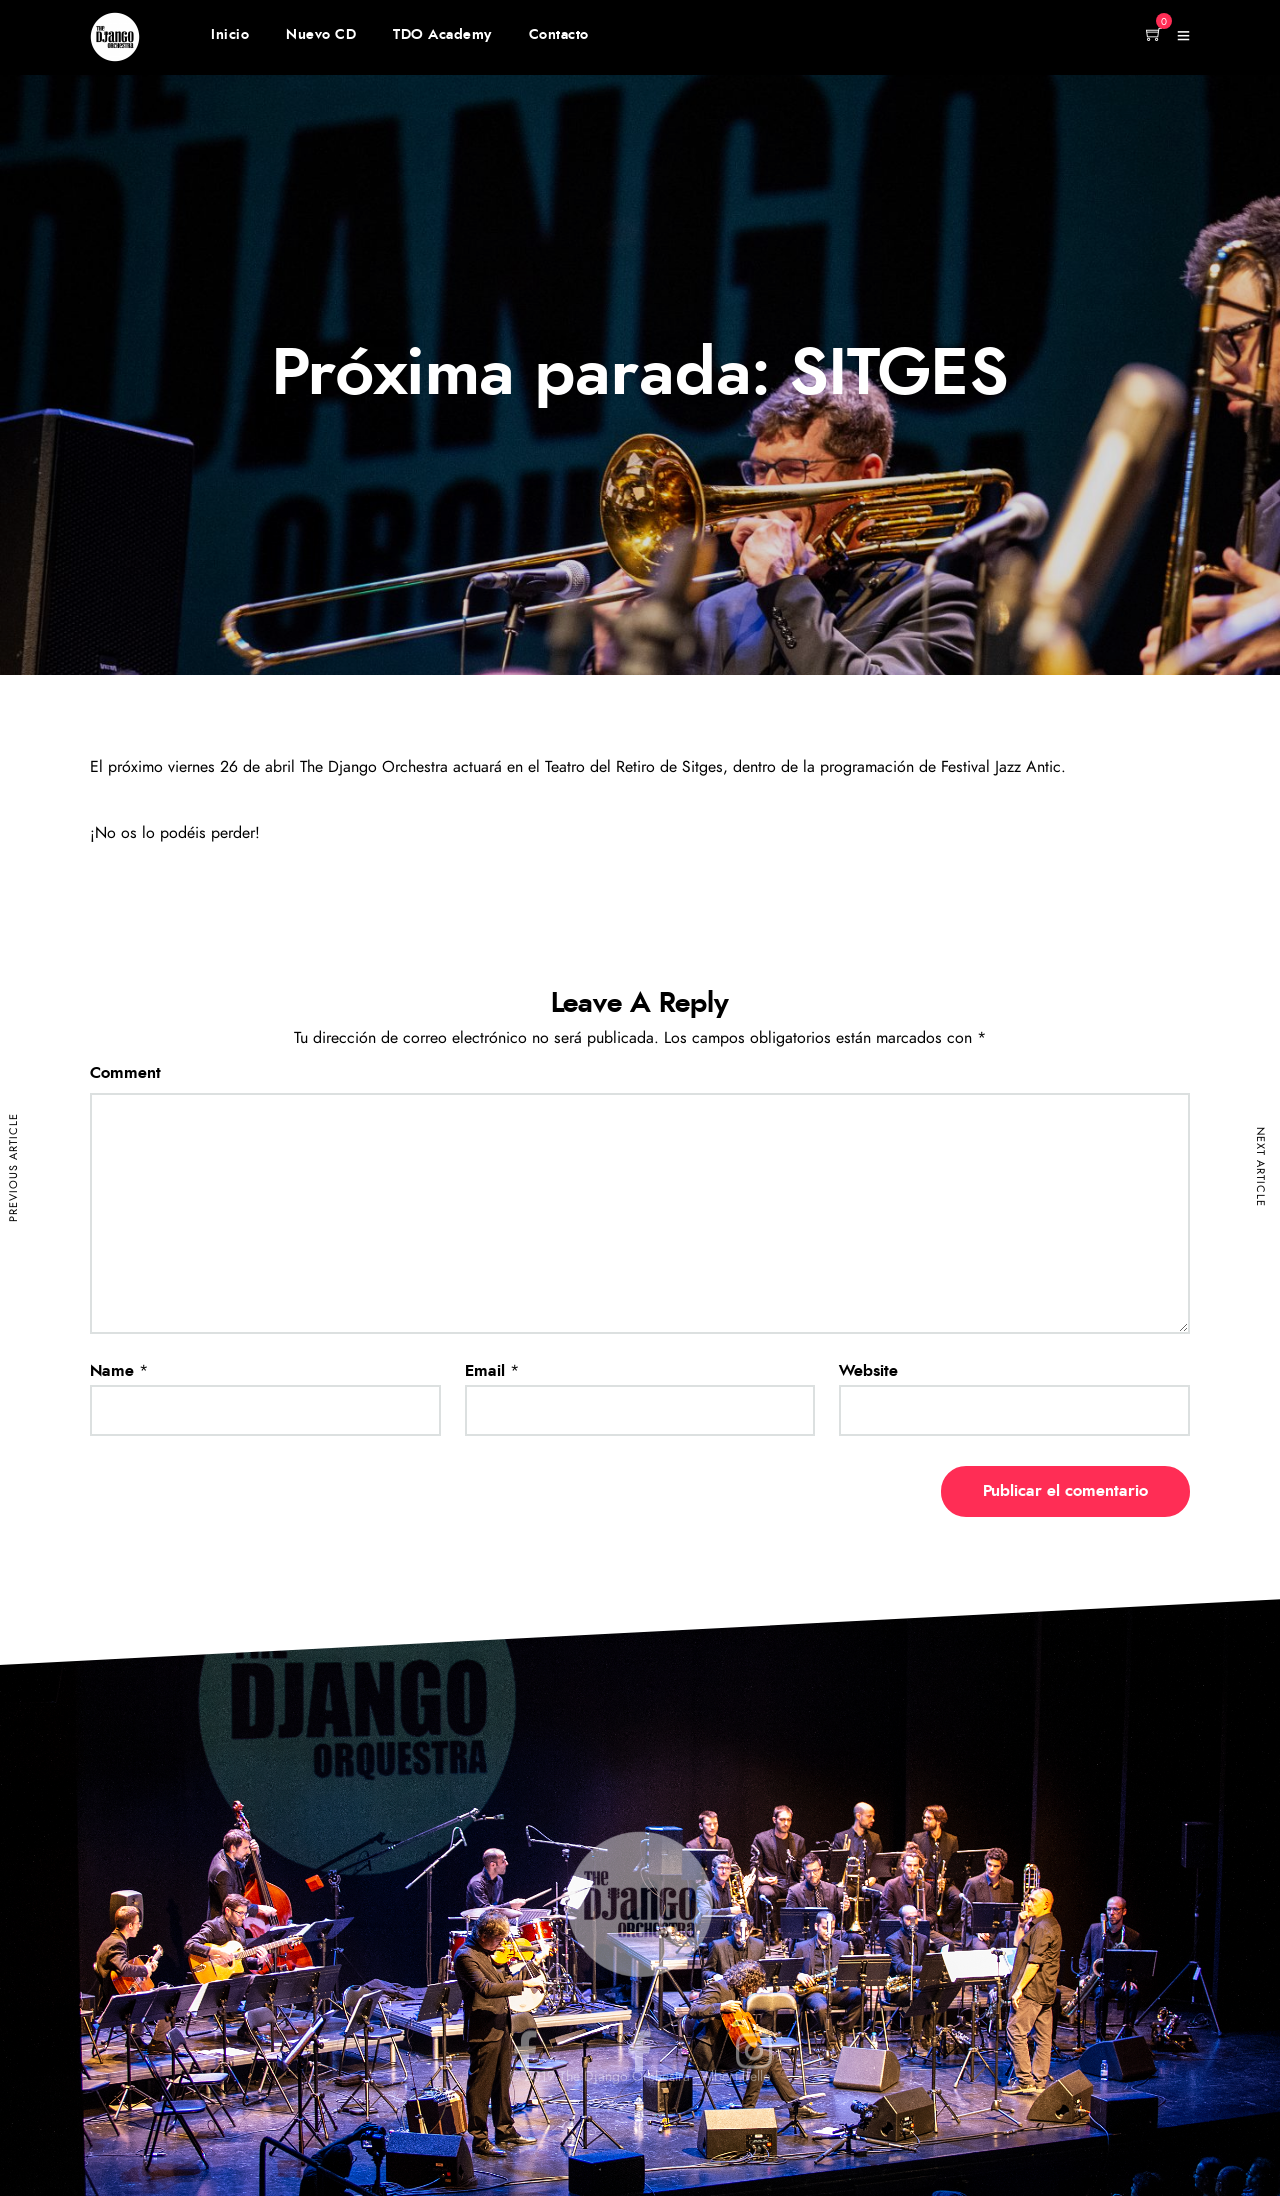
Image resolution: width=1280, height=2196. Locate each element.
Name (112, 1371)
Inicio (230, 35)
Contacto (559, 35)
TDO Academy (442, 35)
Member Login (1070, 37)
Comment (125, 1073)
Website (868, 1371)
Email (485, 1371)
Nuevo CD (321, 35)
